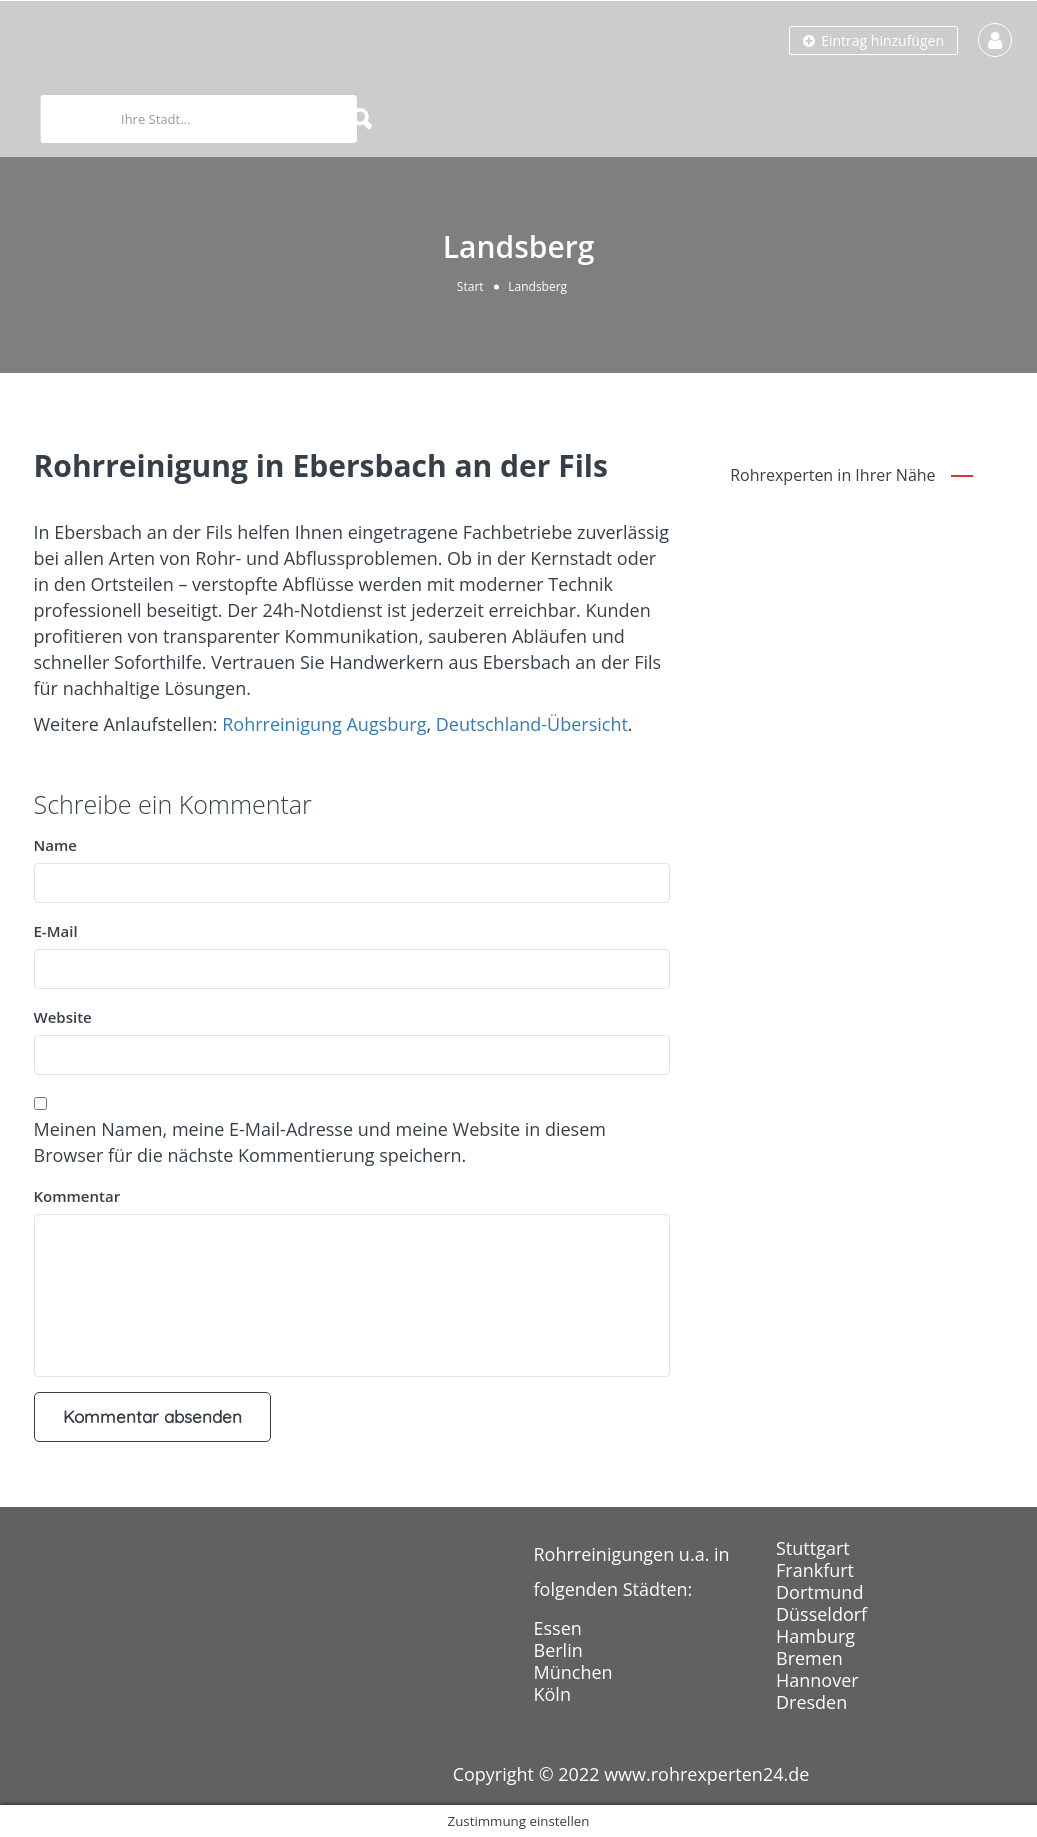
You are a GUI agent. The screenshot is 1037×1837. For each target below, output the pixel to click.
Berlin (558, 1650)
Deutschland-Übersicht (532, 724)
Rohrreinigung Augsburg (324, 724)
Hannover (817, 1680)
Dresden (811, 1702)
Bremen (809, 1658)
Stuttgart (813, 1548)
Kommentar (77, 1196)
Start (470, 286)
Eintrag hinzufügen (873, 40)
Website (63, 1017)
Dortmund (819, 1592)
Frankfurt (815, 1570)
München (573, 1672)
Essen (558, 1628)
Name (55, 845)
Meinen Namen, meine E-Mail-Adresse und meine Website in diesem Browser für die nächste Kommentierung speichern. (320, 1142)
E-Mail (56, 931)
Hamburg (815, 1636)
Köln (552, 1694)
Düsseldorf (821, 1614)
